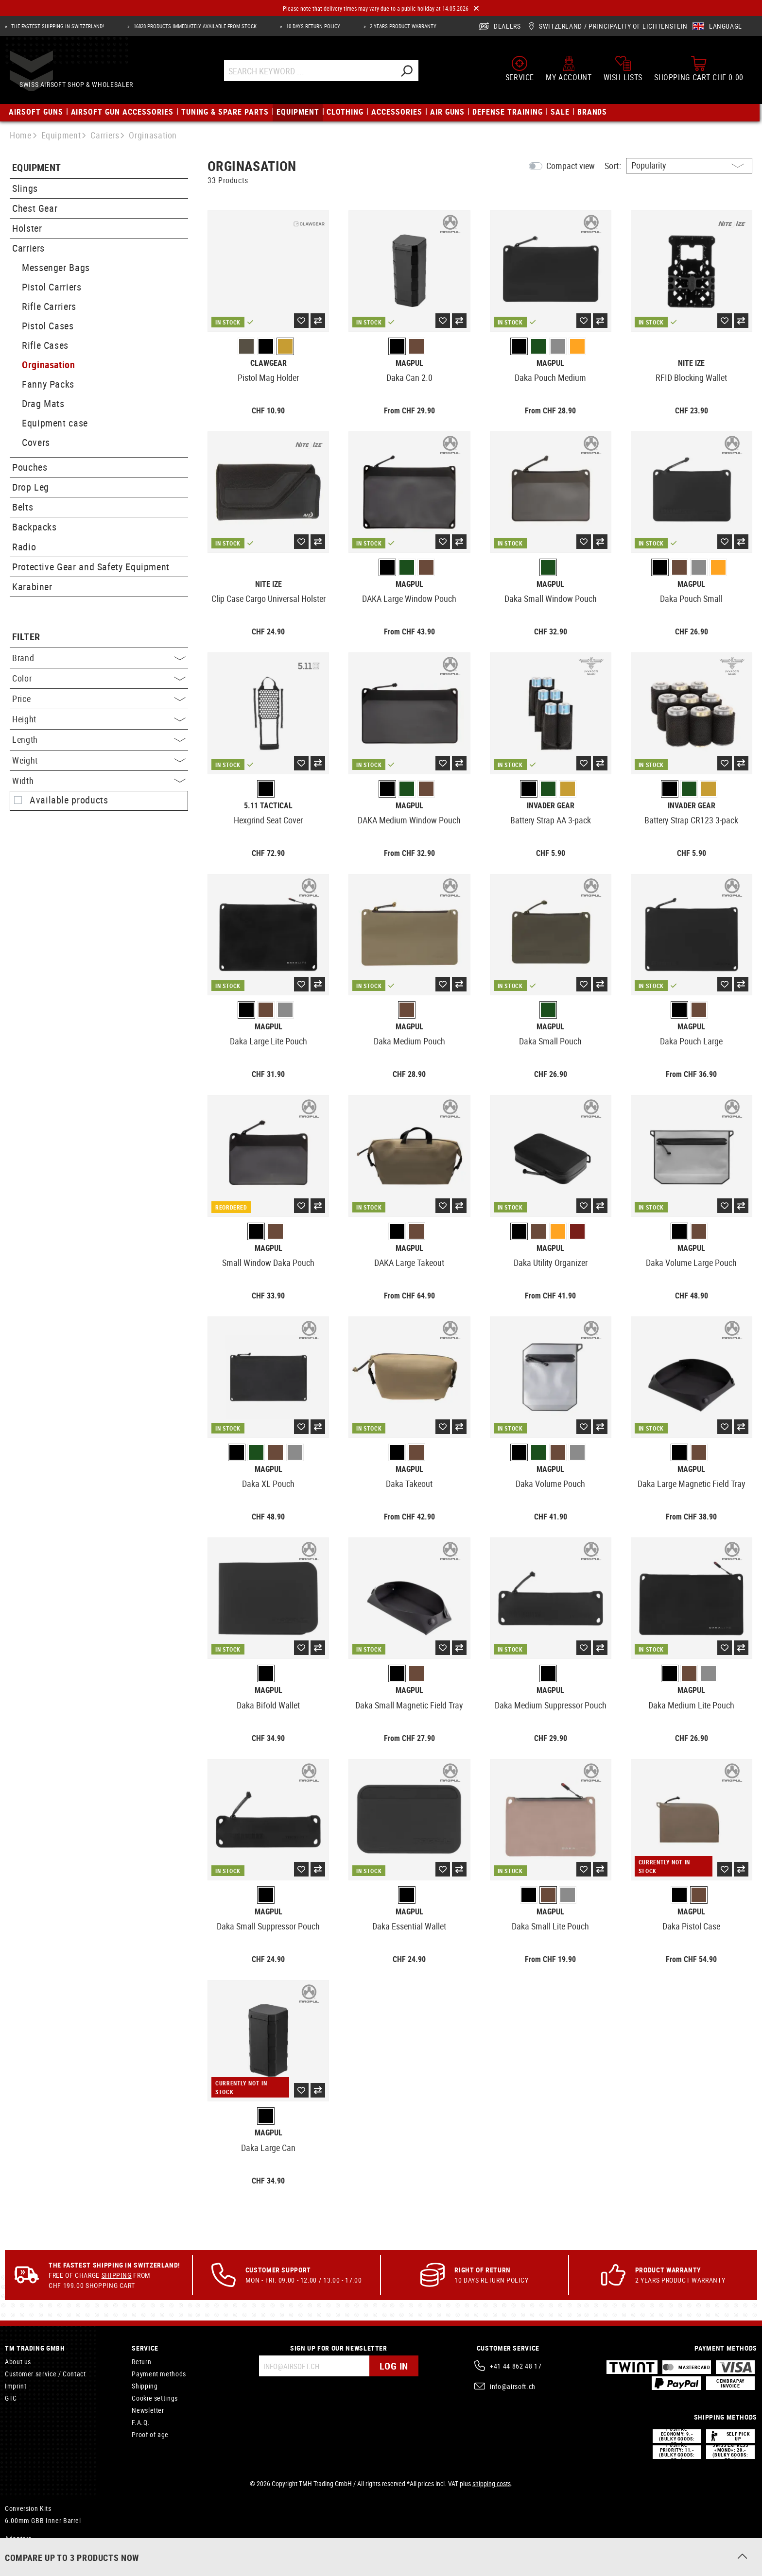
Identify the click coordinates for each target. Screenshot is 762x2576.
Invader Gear (550, 805)
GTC (11, 2398)
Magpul (409, 363)
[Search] (422, 71)
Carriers (28, 248)
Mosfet (15, 2552)
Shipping (117, 2275)
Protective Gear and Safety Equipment (91, 566)
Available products (69, 800)
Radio (24, 546)
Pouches (29, 467)
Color (99, 678)
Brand (99, 658)
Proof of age (150, 2434)
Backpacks (34, 526)
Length (99, 739)
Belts (22, 506)
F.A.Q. (141, 2422)
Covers (36, 442)
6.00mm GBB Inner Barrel (43, 2520)
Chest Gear (34, 208)
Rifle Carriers (49, 306)
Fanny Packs (48, 384)
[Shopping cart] (698, 69)
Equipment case (55, 422)
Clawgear (268, 363)
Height (99, 719)
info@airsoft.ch (513, 2386)
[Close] (476, 8)
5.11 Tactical (268, 805)
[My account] (568, 69)
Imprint (15, 2385)
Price (99, 698)
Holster (27, 228)
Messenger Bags (56, 267)
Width (99, 780)
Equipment (36, 168)
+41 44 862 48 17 (515, 2366)
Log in (394, 2365)
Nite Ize (691, 363)
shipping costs (491, 2483)
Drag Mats (43, 403)
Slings (25, 188)
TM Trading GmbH (35, 2348)
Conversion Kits (28, 2508)
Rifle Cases (45, 345)
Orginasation (48, 364)
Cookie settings (155, 2398)
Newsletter (148, 2410)
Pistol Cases (48, 325)
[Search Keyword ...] (325, 71)
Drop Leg (30, 487)
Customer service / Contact (45, 2373)
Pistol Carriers (52, 286)
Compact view (570, 165)
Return (141, 2361)
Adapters (18, 2538)
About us (18, 2361)
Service (145, 2348)
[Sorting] (689, 165)
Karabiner (32, 586)
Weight (99, 760)
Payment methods (159, 2373)
